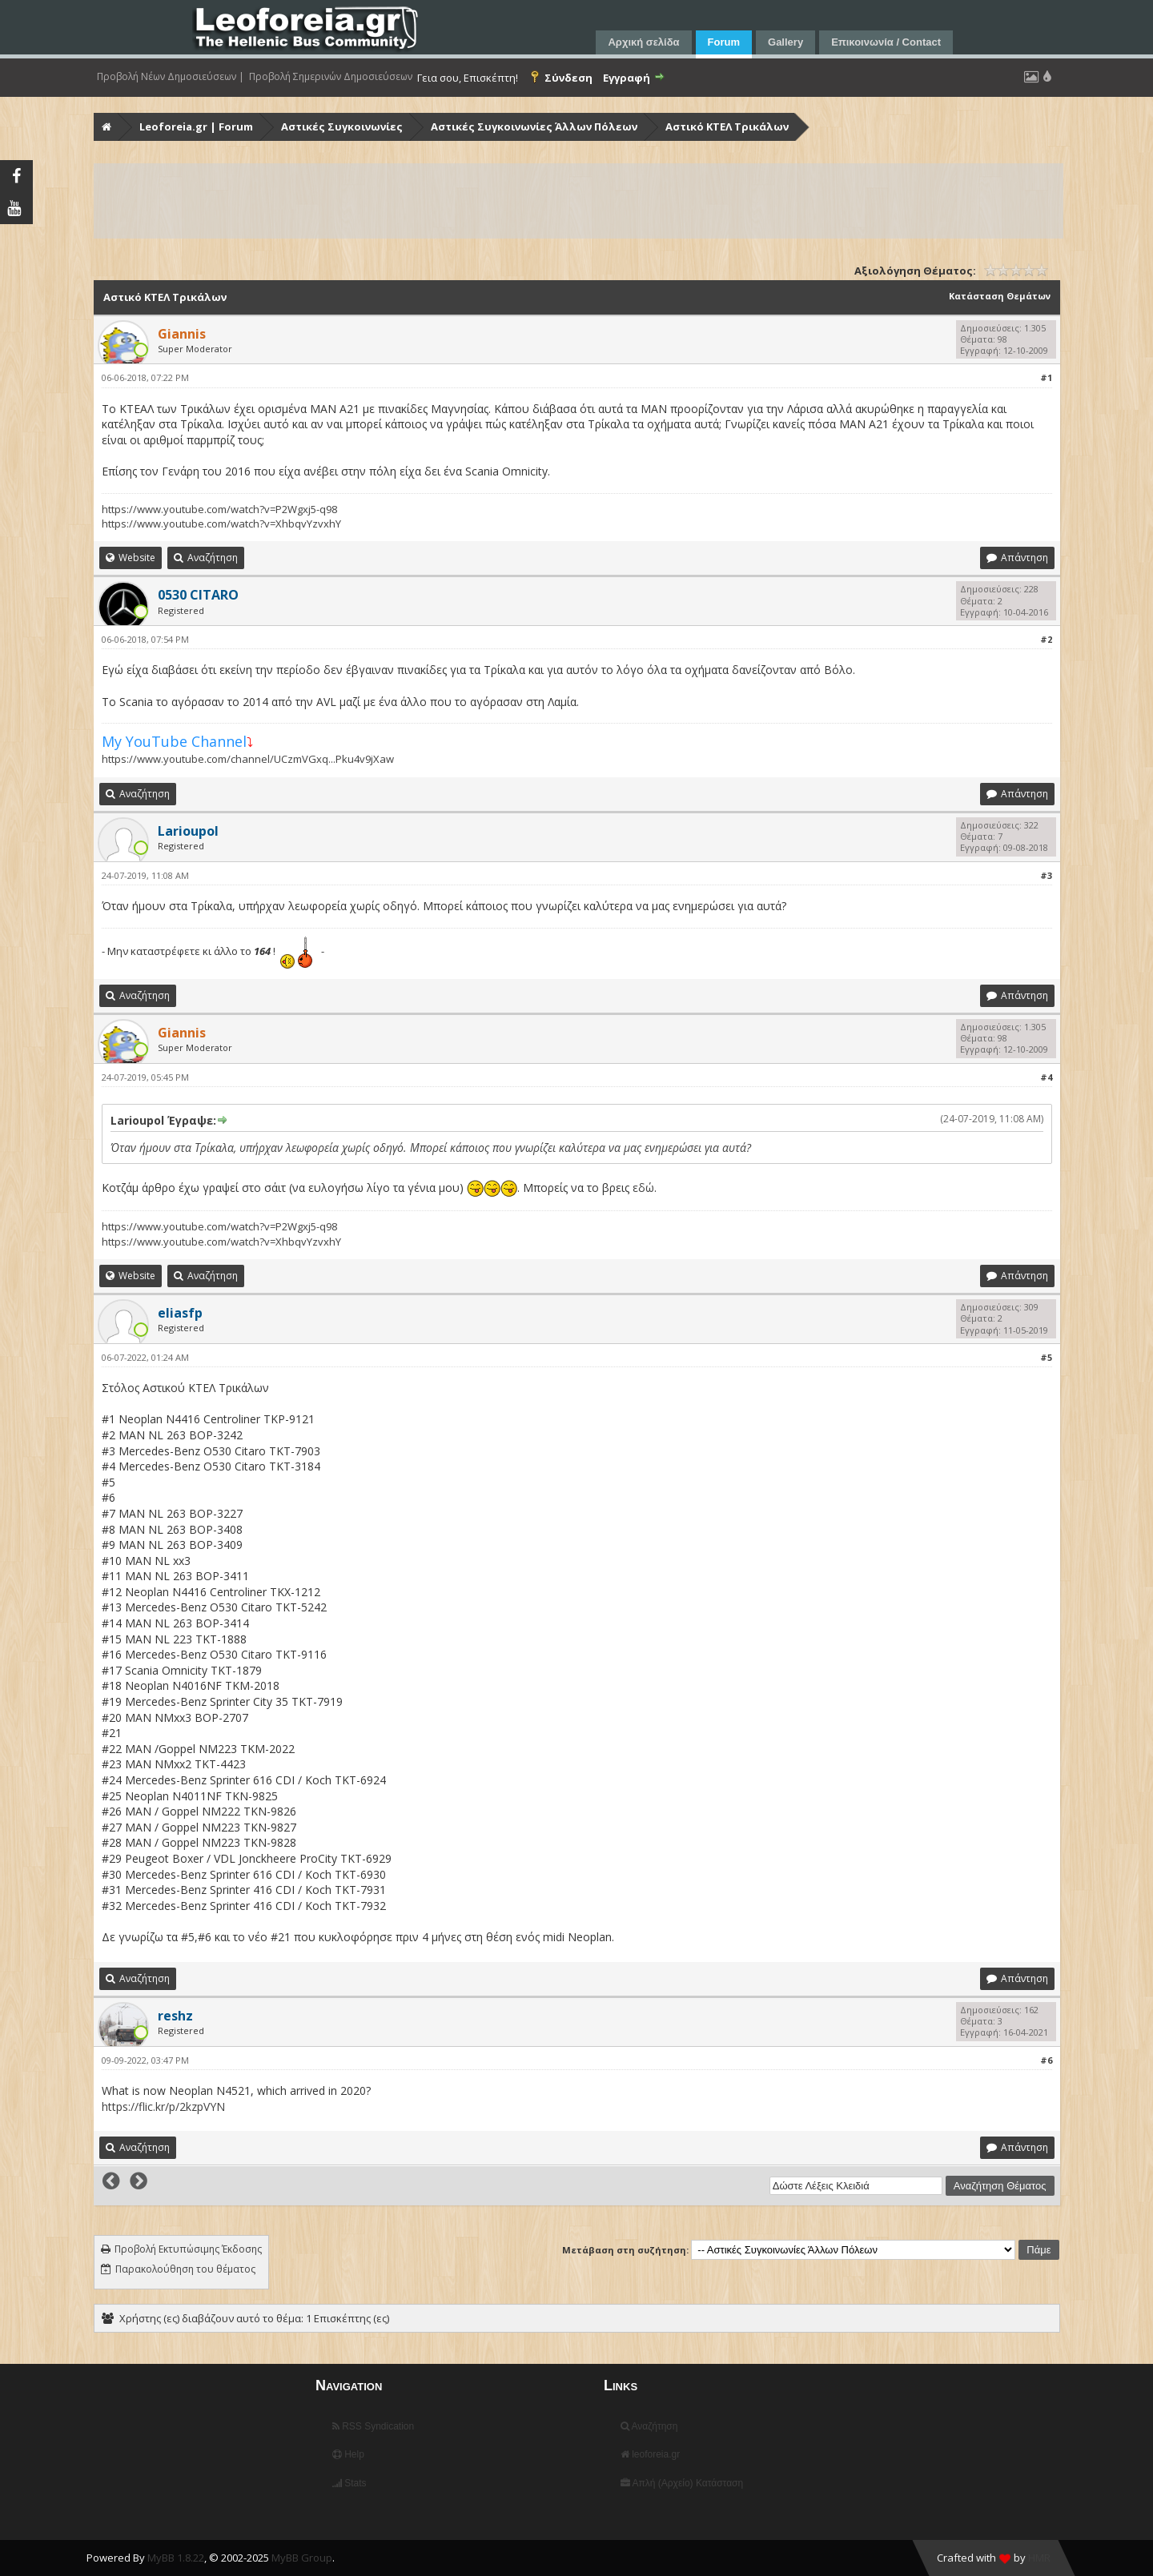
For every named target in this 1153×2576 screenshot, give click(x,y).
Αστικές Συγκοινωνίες (342, 126)
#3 (1046, 875)
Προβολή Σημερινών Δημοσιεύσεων (330, 76)
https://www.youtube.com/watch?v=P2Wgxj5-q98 (219, 509)
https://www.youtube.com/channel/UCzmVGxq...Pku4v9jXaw (248, 759)
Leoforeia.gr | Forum (196, 126)
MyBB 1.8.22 (175, 2557)
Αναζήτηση (649, 2426)
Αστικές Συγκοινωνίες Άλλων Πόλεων (534, 126)
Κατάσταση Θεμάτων (1000, 296)
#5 (1046, 1357)
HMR (1039, 2557)
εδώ (643, 1187)
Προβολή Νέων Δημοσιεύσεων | (170, 76)
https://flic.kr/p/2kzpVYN (163, 2106)
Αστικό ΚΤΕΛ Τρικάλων (727, 126)
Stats (349, 2483)
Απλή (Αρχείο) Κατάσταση (682, 2483)
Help (348, 2454)
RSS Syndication (373, 2426)
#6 (1046, 2060)
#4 (1046, 1077)
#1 (1046, 377)
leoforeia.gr (650, 2454)
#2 (1046, 639)
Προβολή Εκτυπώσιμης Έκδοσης (188, 2249)
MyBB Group (301, 2557)
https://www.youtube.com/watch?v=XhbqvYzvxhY (221, 523)
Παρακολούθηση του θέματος (185, 2269)
